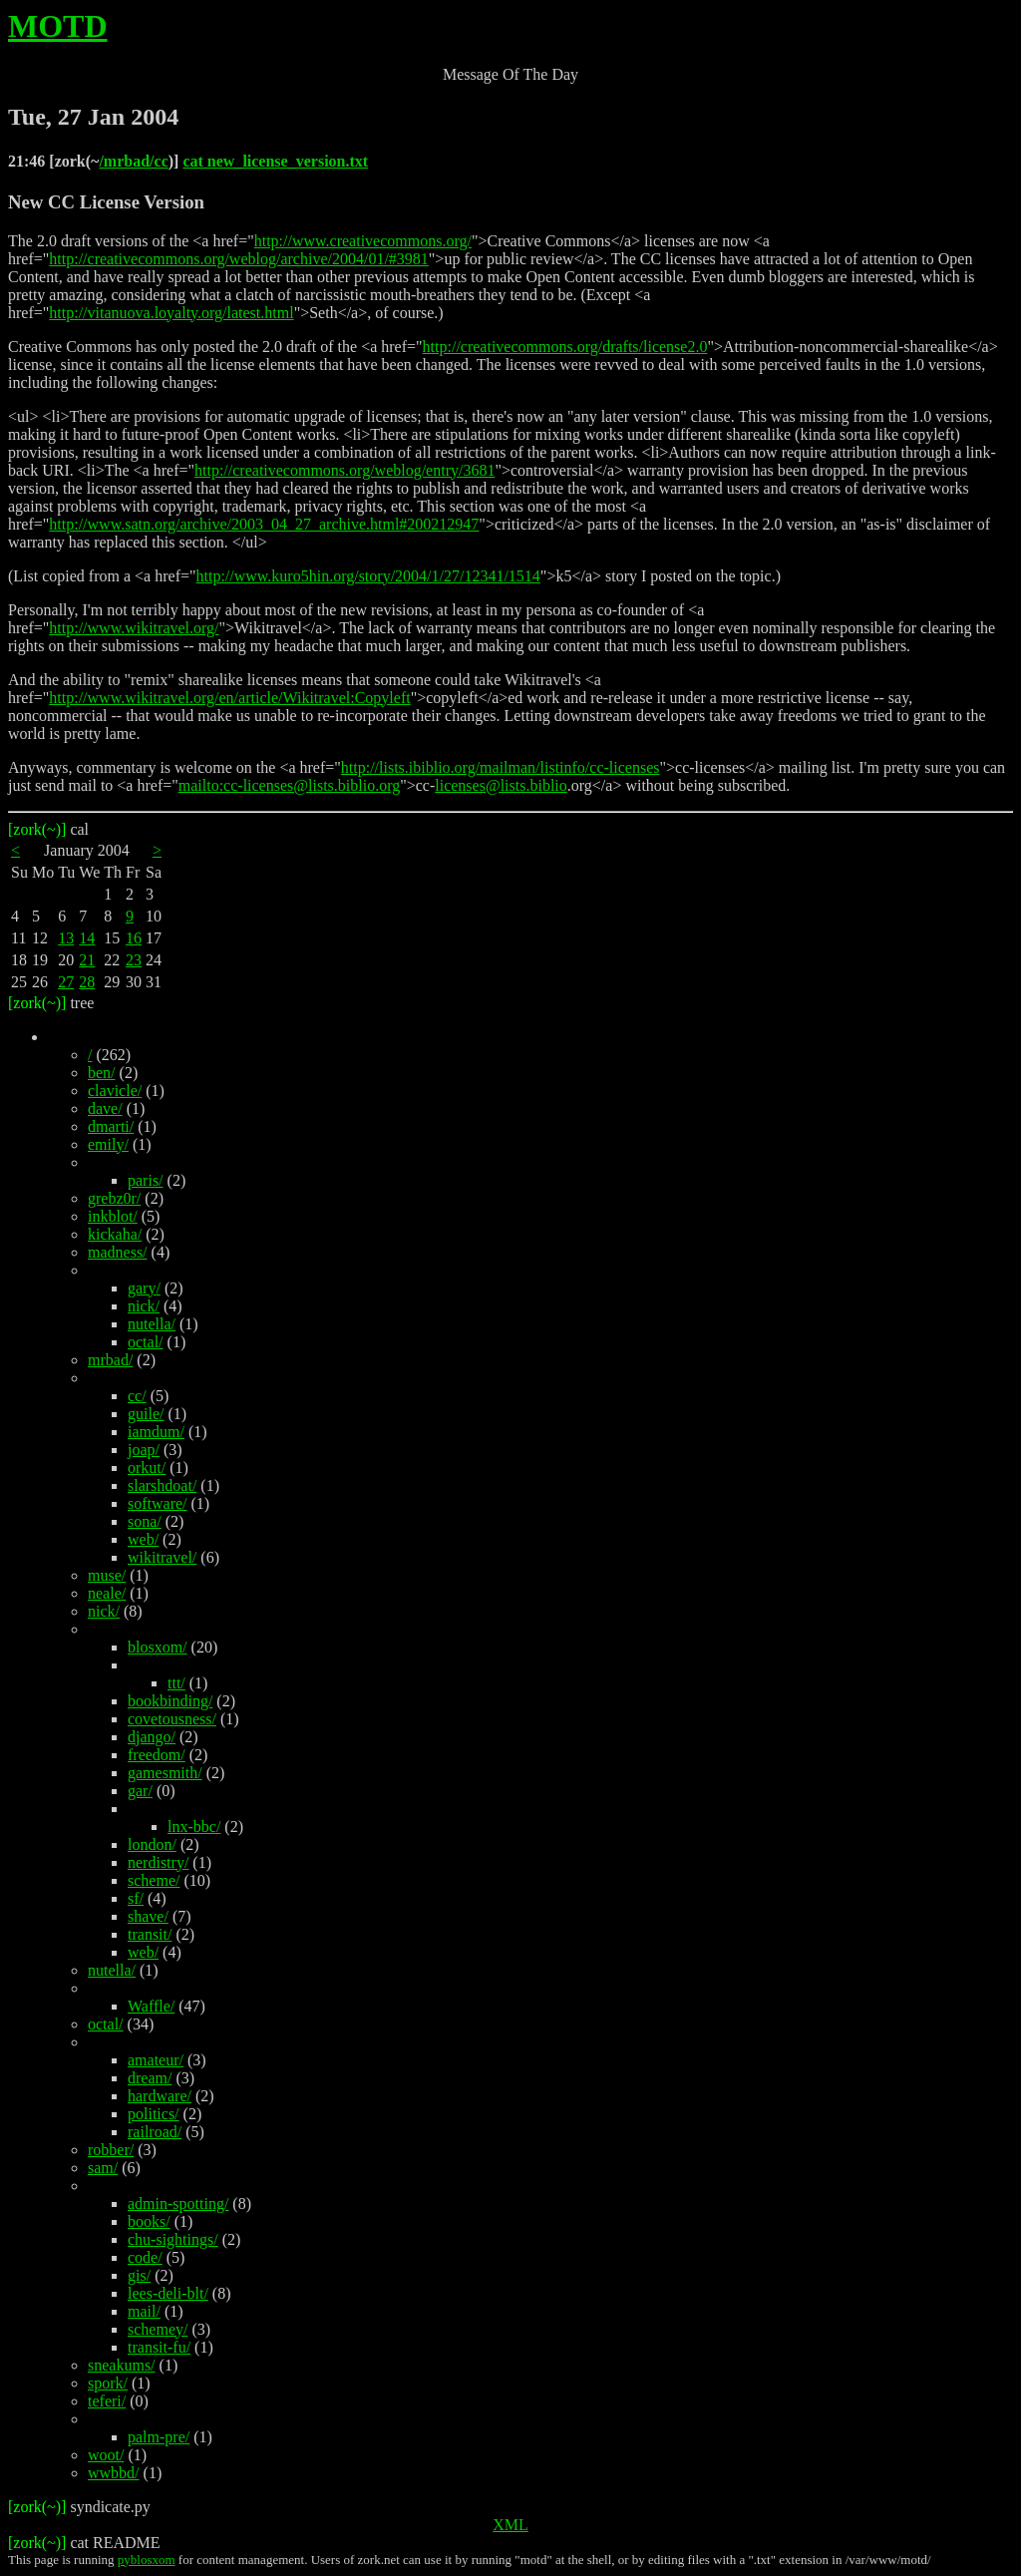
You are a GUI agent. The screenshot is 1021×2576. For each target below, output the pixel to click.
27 (66, 981)
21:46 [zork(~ (53, 161)
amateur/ (155, 2059)
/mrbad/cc (133, 161)
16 (134, 937)
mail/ (144, 2311)
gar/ (140, 1790)
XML (510, 2524)
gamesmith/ (165, 1772)
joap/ (144, 1449)
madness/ (118, 1252)
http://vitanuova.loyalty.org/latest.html (171, 312)
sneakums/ (122, 2365)
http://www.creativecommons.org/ (363, 240)
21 (87, 959)
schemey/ (157, 2329)
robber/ (111, 2149)
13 (66, 937)
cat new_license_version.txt (275, 161)
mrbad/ (110, 1359)
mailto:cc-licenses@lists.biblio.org (289, 785)
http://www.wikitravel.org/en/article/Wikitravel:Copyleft (229, 697)
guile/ (146, 1413)
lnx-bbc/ (194, 1826)
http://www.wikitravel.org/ (133, 627)
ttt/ (176, 1682)
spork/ (108, 2383)
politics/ (153, 2113)
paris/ (146, 1180)
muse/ (107, 1575)
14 (87, 937)
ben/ (102, 1072)
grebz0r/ (114, 1198)
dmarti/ (111, 1126)
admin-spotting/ (178, 2203)
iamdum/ (156, 1431)
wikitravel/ (162, 1557)
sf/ (136, 1898)
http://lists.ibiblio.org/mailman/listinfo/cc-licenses (500, 767)
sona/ (145, 1521)
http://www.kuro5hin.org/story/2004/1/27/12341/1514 (368, 575)
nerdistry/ (158, 1862)
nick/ (144, 1305)
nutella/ (151, 1323)
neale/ (107, 1593)
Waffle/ (151, 2006)
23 (134, 959)
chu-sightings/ (173, 2239)
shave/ (148, 1916)
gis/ (139, 2275)
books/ (149, 2221)
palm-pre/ (158, 2436)
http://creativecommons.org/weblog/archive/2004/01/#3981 (239, 258)
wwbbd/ (114, 2472)
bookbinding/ (170, 1700)
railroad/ (154, 2131)
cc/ (137, 1395)
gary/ (144, 1288)
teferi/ (107, 2400)
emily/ (108, 1144)
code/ (145, 2257)
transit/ (149, 1934)
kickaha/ (115, 1234)
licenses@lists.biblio (501, 785)
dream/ (149, 2077)
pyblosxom (146, 2559)
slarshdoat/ (162, 1485)
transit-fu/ (159, 2347)
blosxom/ (157, 1647)
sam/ (103, 2167)
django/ (151, 1736)
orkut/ (147, 1467)
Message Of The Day (510, 74)
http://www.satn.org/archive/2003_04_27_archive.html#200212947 (264, 524)
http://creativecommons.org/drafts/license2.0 (565, 346)
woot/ (106, 2454)
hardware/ (159, 2095)
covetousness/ (172, 1718)
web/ (143, 1539)
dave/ (105, 1108)
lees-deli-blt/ (168, 2293)
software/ (157, 1503)
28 (87, 981)
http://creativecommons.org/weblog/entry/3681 (344, 470)
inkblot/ (113, 1216)
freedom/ (156, 1754)
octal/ (146, 1341)
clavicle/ (115, 1090)
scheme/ (153, 1880)
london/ (152, 1844)
